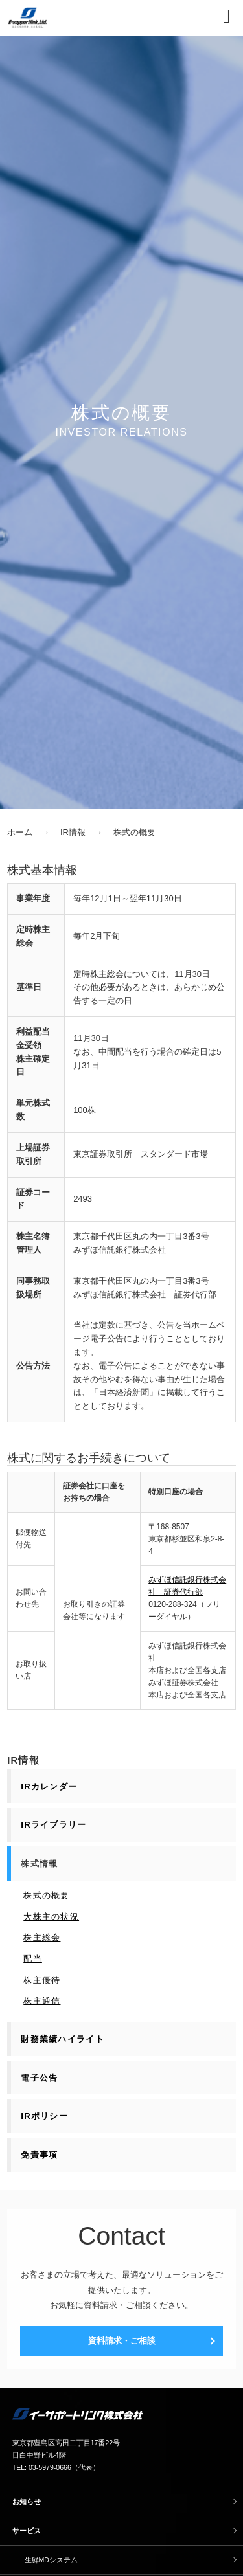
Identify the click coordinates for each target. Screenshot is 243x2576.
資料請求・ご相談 (122, 2341)
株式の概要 (46, 1895)
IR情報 (73, 832)
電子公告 (39, 2078)
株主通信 (41, 2001)
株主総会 (41, 1937)
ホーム (19, 832)
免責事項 (39, 2155)
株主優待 (41, 1980)
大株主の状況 (51, 1916)
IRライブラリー (53, 1825)
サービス (26, 2531)
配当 (32, 1959)
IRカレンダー (49, 1786)
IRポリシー (44, 2116)
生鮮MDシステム (51, 2560)
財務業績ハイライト (62, 2039)
